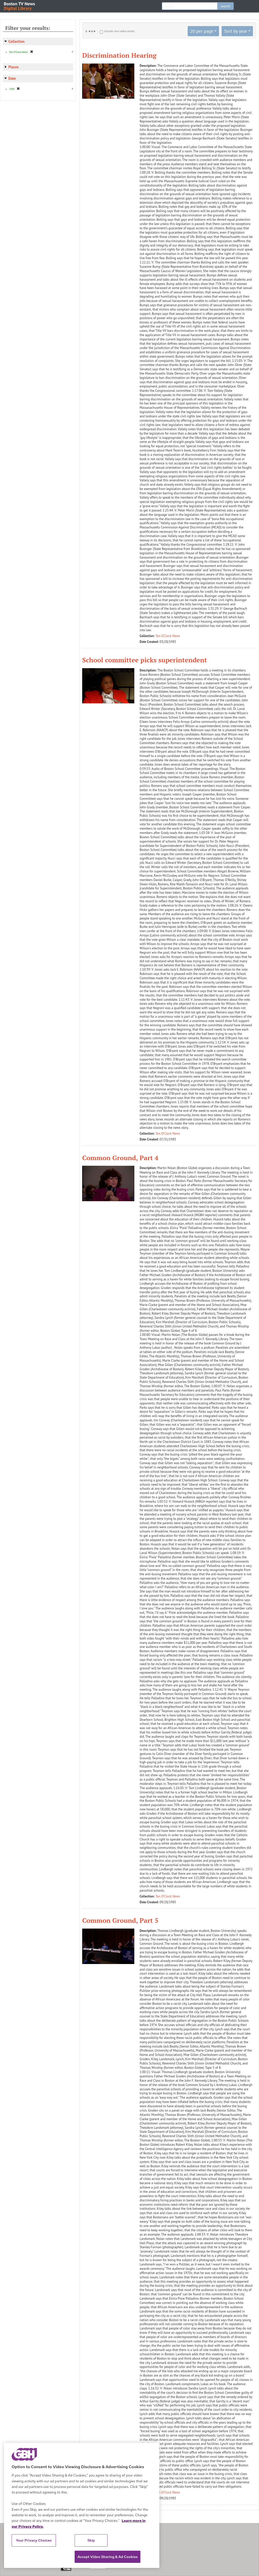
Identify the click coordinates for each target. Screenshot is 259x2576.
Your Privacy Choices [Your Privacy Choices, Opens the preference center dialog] (34, 2540)
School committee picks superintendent (144, 660)
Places (13, 67)
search (225, 6)
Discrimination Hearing (119, 55)
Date (12, 78)
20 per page (201, 31)
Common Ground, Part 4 (120, 1157)
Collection (16, 41)
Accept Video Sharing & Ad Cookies (107, 2556)
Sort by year (235, 31)
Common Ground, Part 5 (120, 1920)
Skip (91, 2540)
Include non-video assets (119, 31)
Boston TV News (20, 6)
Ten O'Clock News (168, 636)
